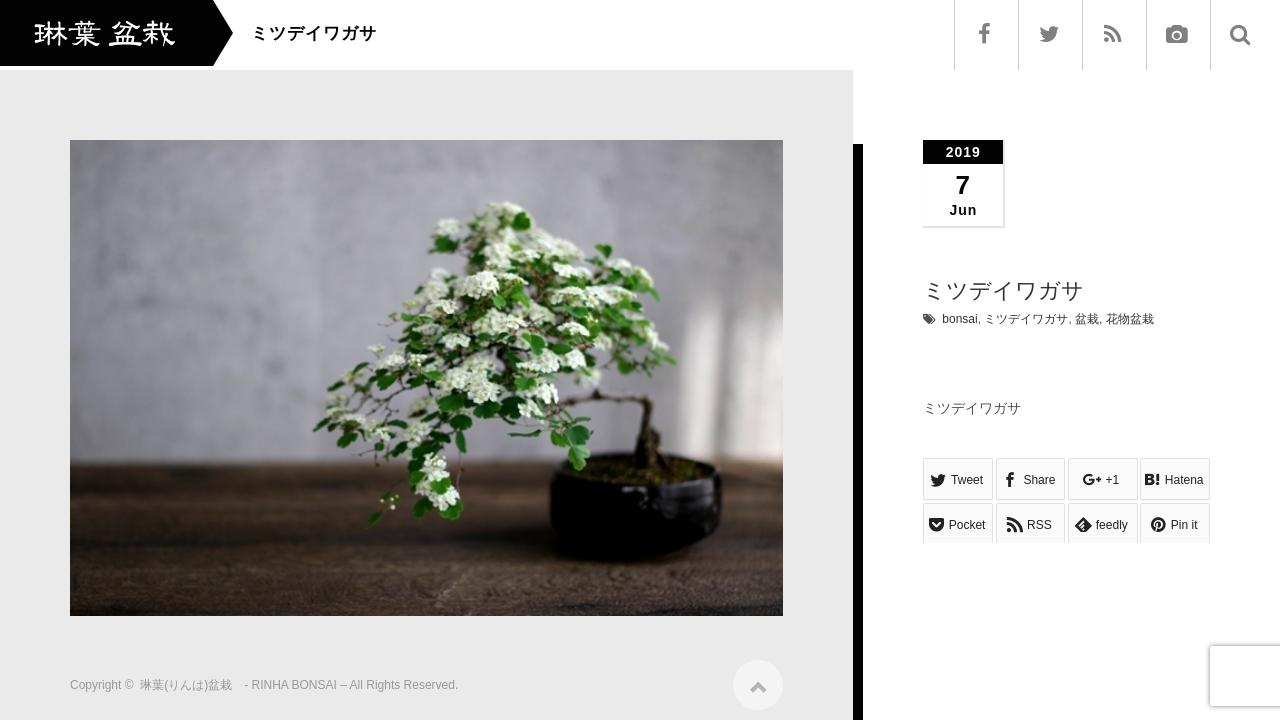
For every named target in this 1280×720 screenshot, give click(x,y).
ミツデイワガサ (1026, 319)
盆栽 (1087, 319)
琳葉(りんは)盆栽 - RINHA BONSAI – (243, 678)
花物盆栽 (1130, 319)
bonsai (959, 319)
